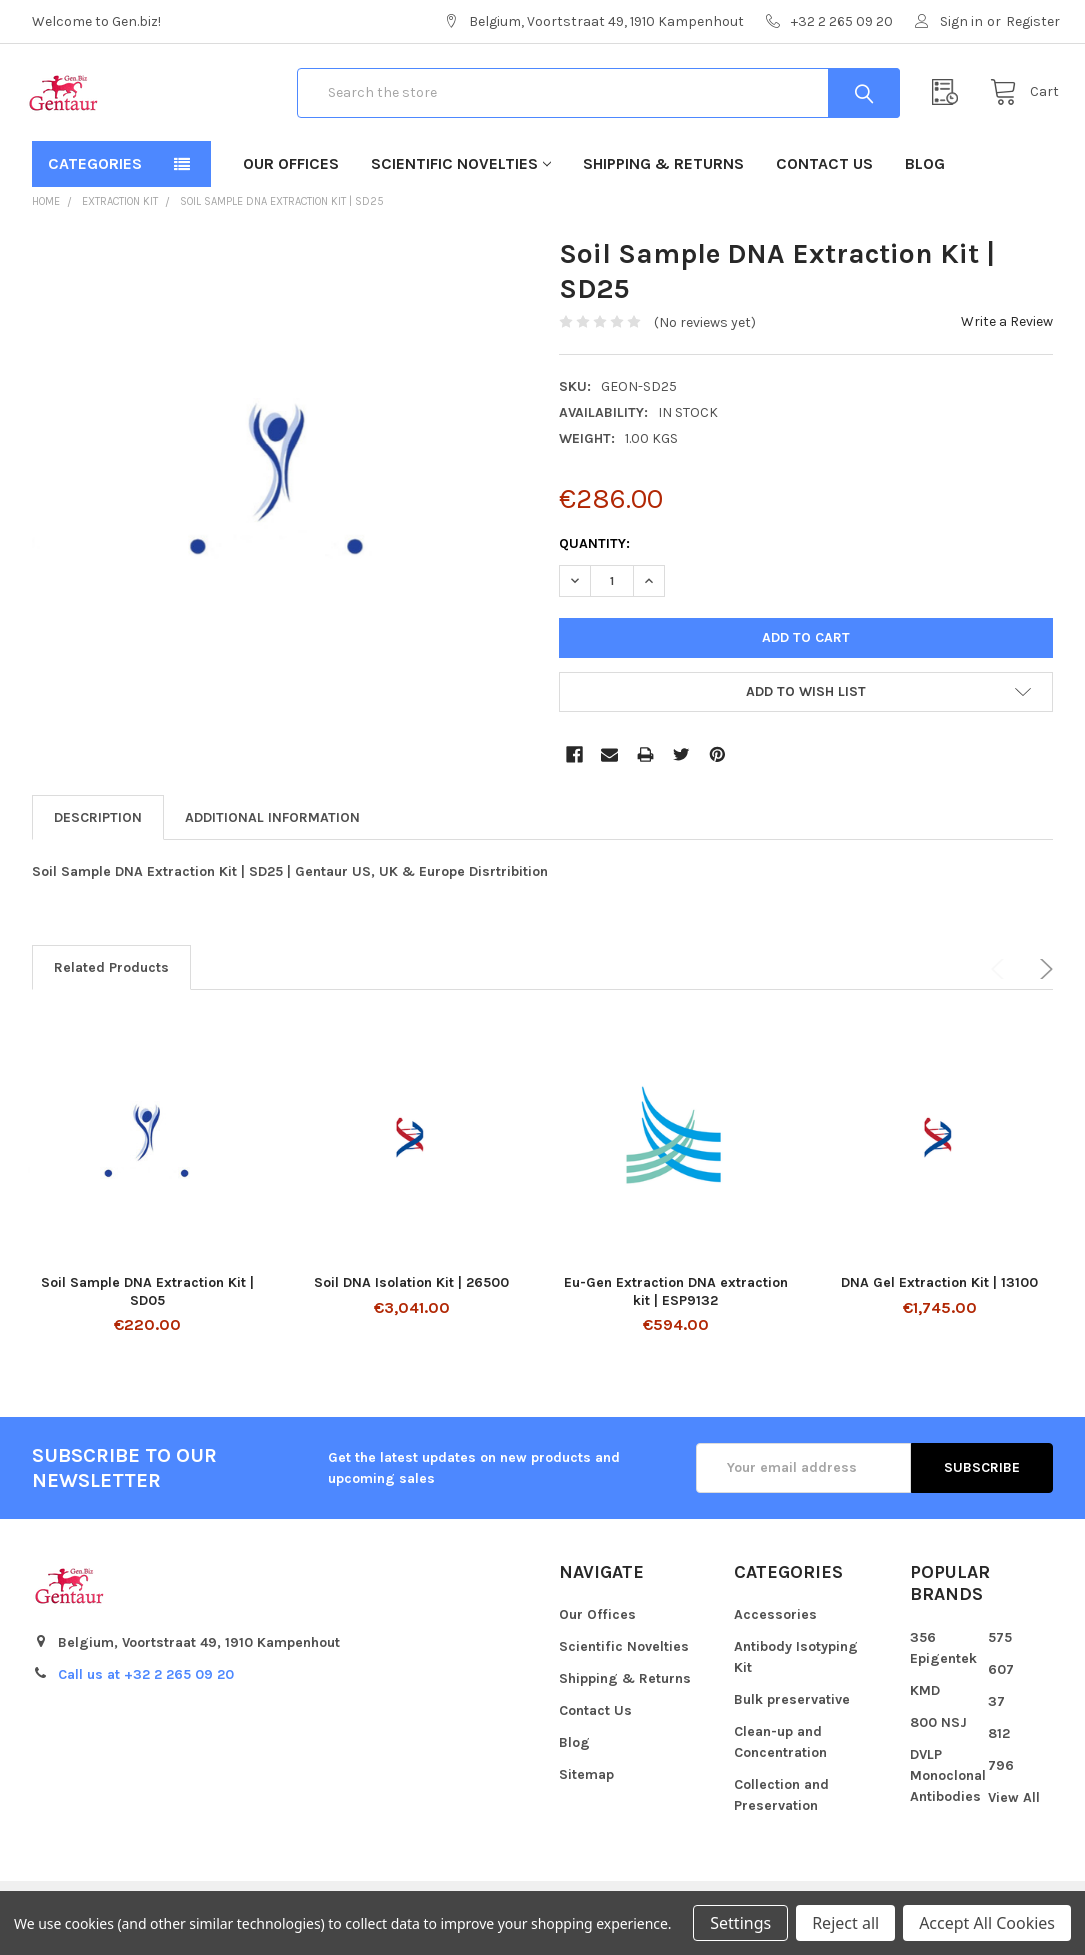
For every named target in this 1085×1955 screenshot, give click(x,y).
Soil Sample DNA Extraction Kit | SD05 (147, 1307)
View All (1014, 1813)
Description (98, 833)
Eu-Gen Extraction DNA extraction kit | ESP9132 (676, 1307)
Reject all (845, 1923)
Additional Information (272, 833)
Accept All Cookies (987, 1923)
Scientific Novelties (461, 180)
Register (1033, 21)
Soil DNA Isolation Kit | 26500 (411, 1298)
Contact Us (824, 180)
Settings (740, 1923)
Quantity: (594, 560)
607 (1001, 1685)
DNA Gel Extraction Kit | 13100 (939, 1298)
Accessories (775, 1631)
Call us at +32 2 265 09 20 (146, 1690)
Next (1043, 985)
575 (1000, 1653)
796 (1001, 1781)
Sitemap (586, 1791)
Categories (95, 180)
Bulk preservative (792, 1716)
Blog (925, 180)
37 (996, 1717)
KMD (925, 1706)
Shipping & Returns (663, 180)
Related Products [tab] (111, 983)
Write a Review (1007, 337)
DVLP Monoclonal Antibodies (948, 1791)
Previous (1001, 985)
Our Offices (291, 180)
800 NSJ (938, 1738)
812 (999, 1749)
